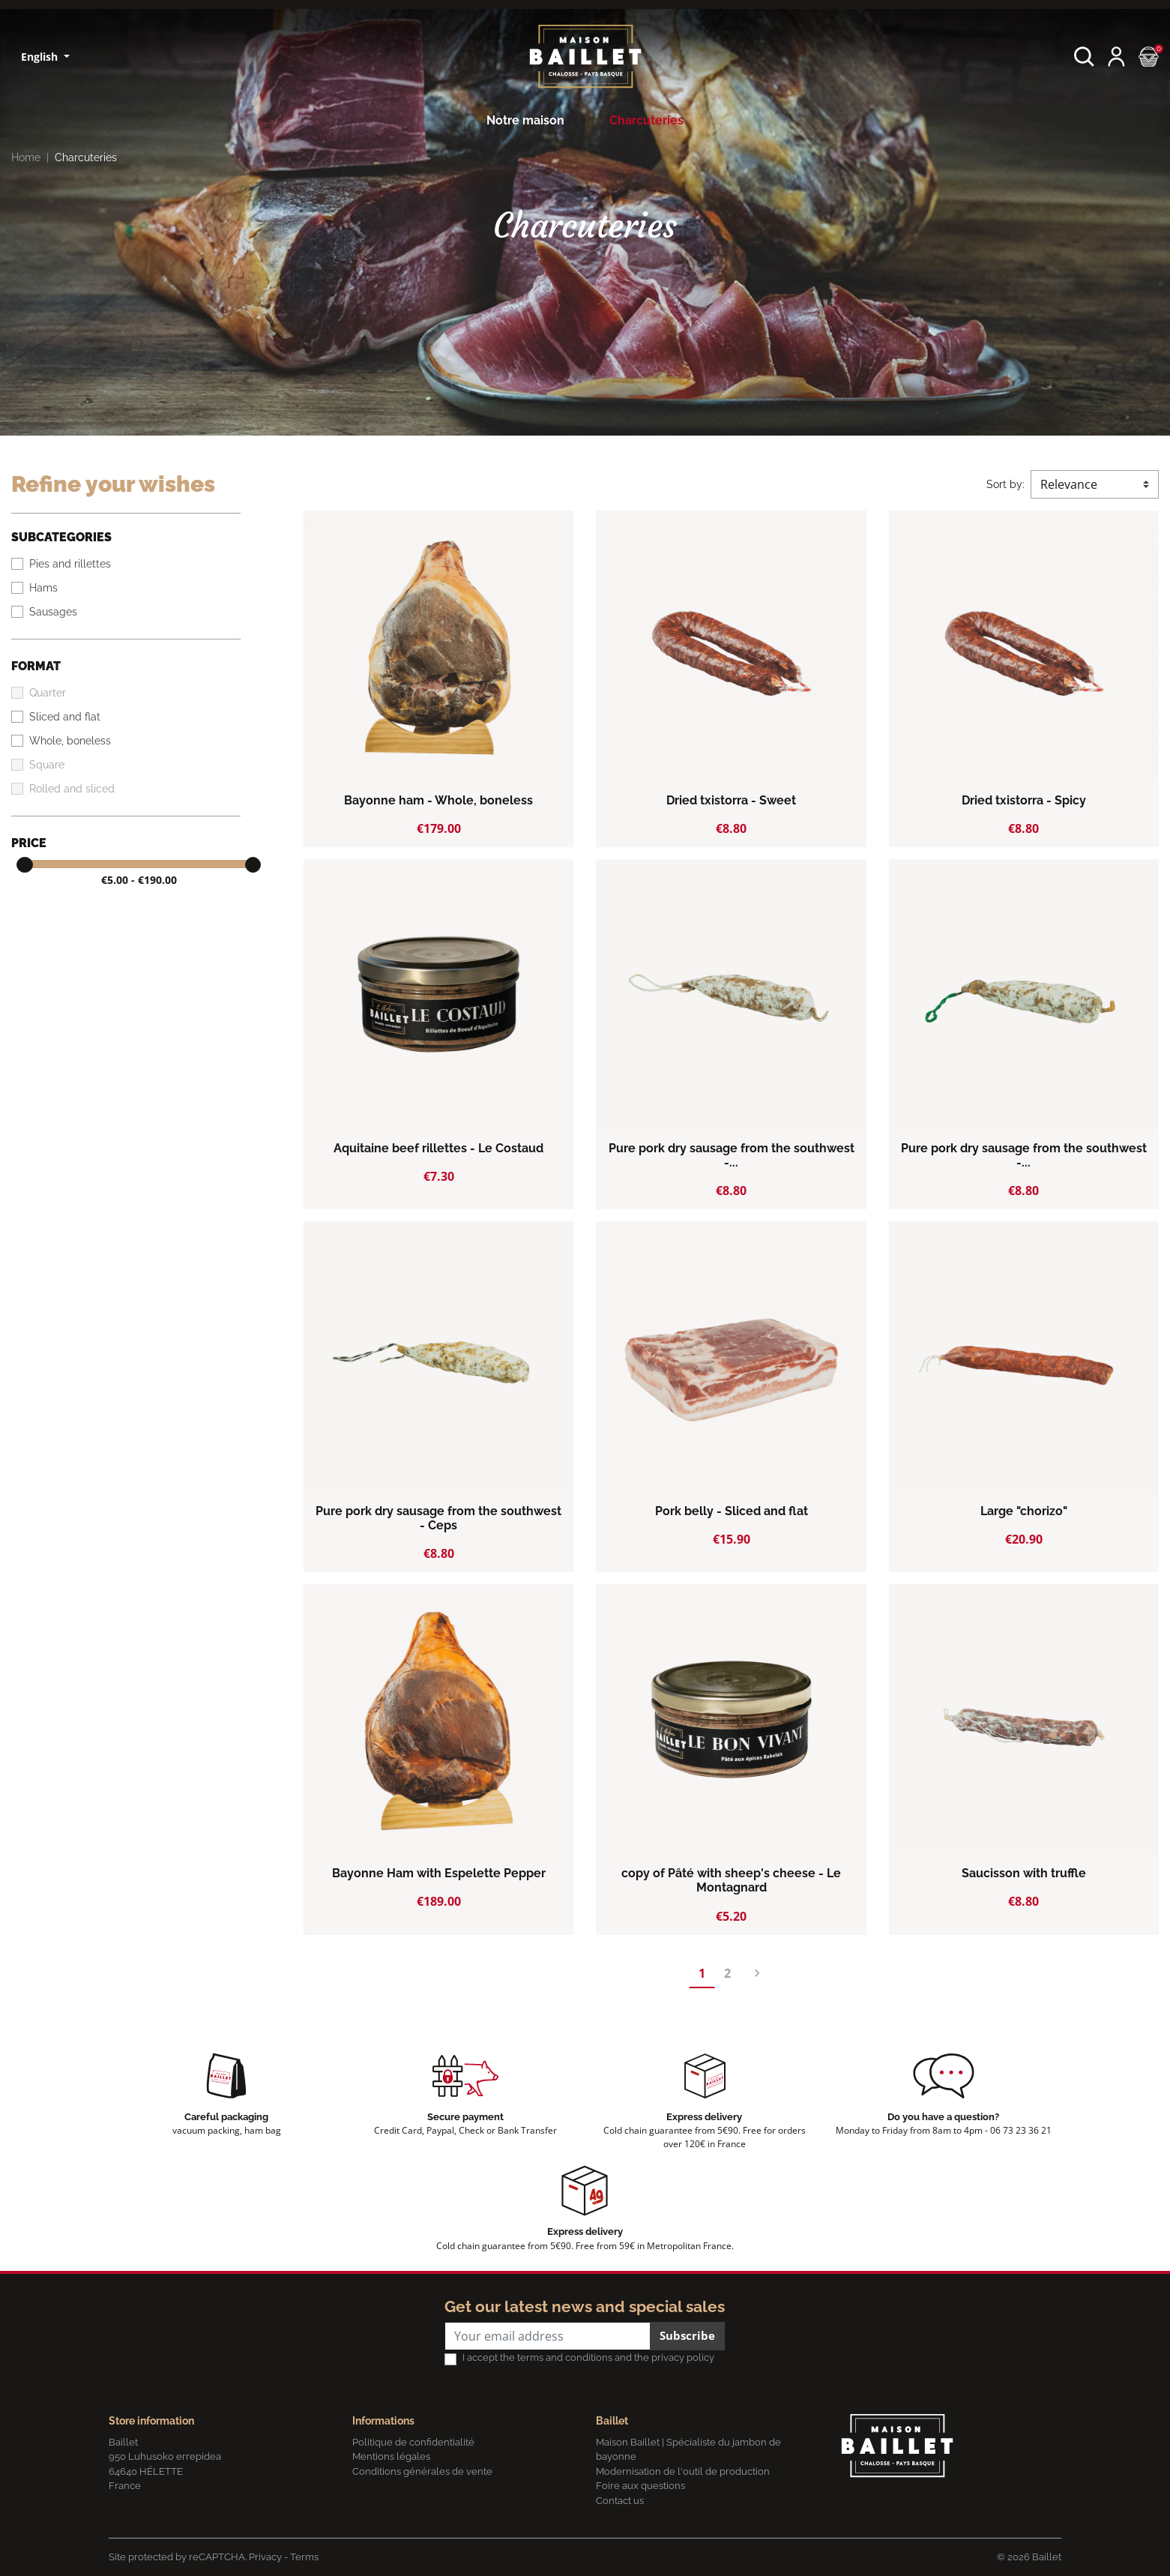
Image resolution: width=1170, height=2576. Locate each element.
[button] (1084, 56)
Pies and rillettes (70, 564)
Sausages (53, 612)
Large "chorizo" (1023, 1511)
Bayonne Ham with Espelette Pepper (439, 1873)
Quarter (47, 693)
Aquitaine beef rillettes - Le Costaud (438, 1148)
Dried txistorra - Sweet (731, 800)
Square (46, 765)
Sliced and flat (64, 717)
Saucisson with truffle (1024, 1873)
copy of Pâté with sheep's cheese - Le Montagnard (731, 1880)
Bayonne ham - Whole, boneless (438, 800)
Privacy (265, 2557)
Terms (304, 2557)
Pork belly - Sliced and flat (731, 1511)
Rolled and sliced (72, 789)
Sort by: (1005, 484)
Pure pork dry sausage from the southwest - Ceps (438, 1518)
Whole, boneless (70, 741)
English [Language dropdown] (41, 56)
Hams (43, 588)
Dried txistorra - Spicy (1024, 800)
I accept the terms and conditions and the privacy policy (588, 2357)
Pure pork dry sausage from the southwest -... (731, 1155)
